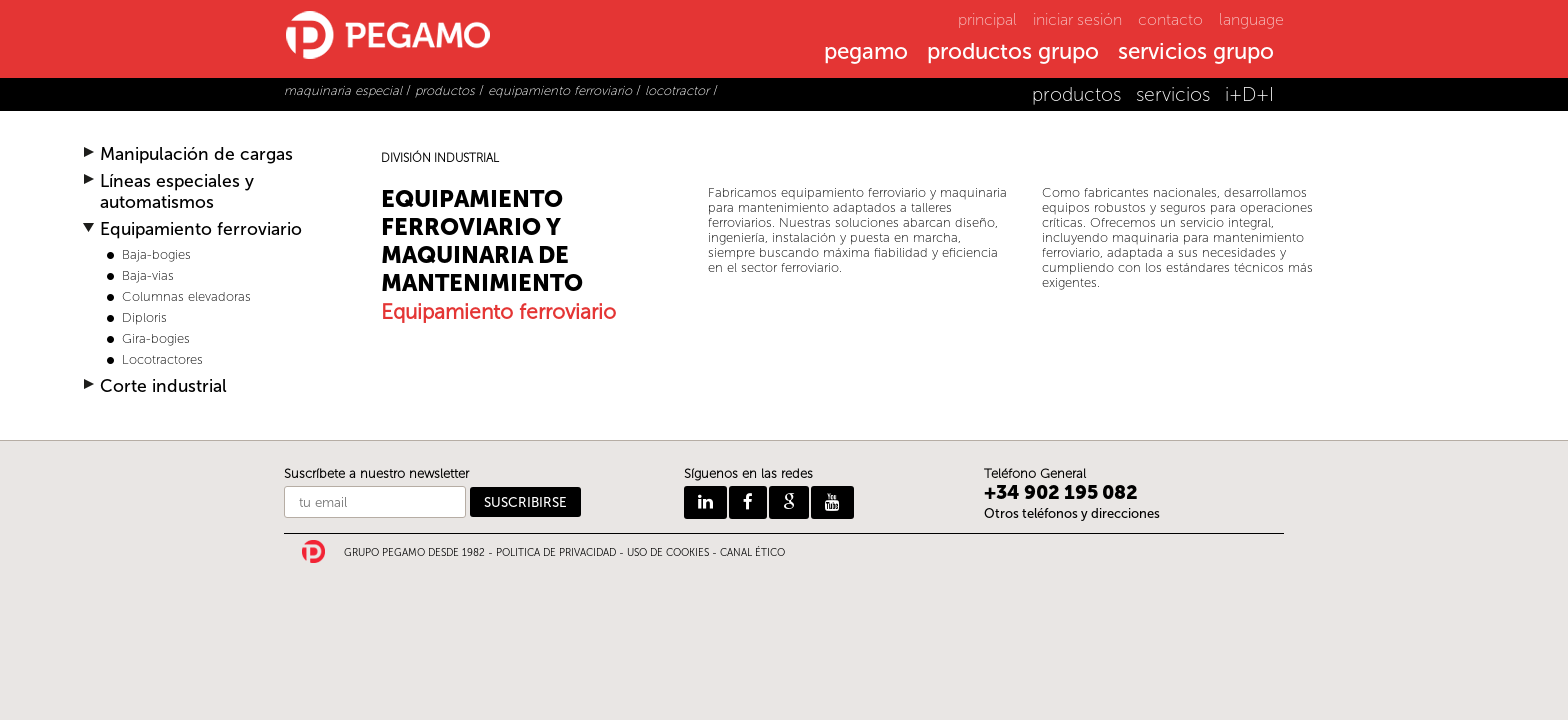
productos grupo (1013, 53)
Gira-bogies (156, 338)
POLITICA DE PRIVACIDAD (556, 553)
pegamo (866, 53)
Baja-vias (148, 275)
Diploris (144, 317)
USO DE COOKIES (668, 553)
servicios (1173, 94)
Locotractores (162, 359)
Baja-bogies (156, 254)
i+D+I (1249, 94)
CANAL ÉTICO (752, 553)
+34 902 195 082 (1061, 492)
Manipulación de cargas (196, 154)
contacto (1170, 19)
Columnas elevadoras (186, 296)
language (1251, 19)
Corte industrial (163, 386)
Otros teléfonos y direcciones (1072, 513)
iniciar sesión (1077, 19)
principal (987, 19)
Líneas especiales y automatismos (177, 192)
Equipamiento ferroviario (201, 229)
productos (1076, 94)
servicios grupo (1196, 53)
